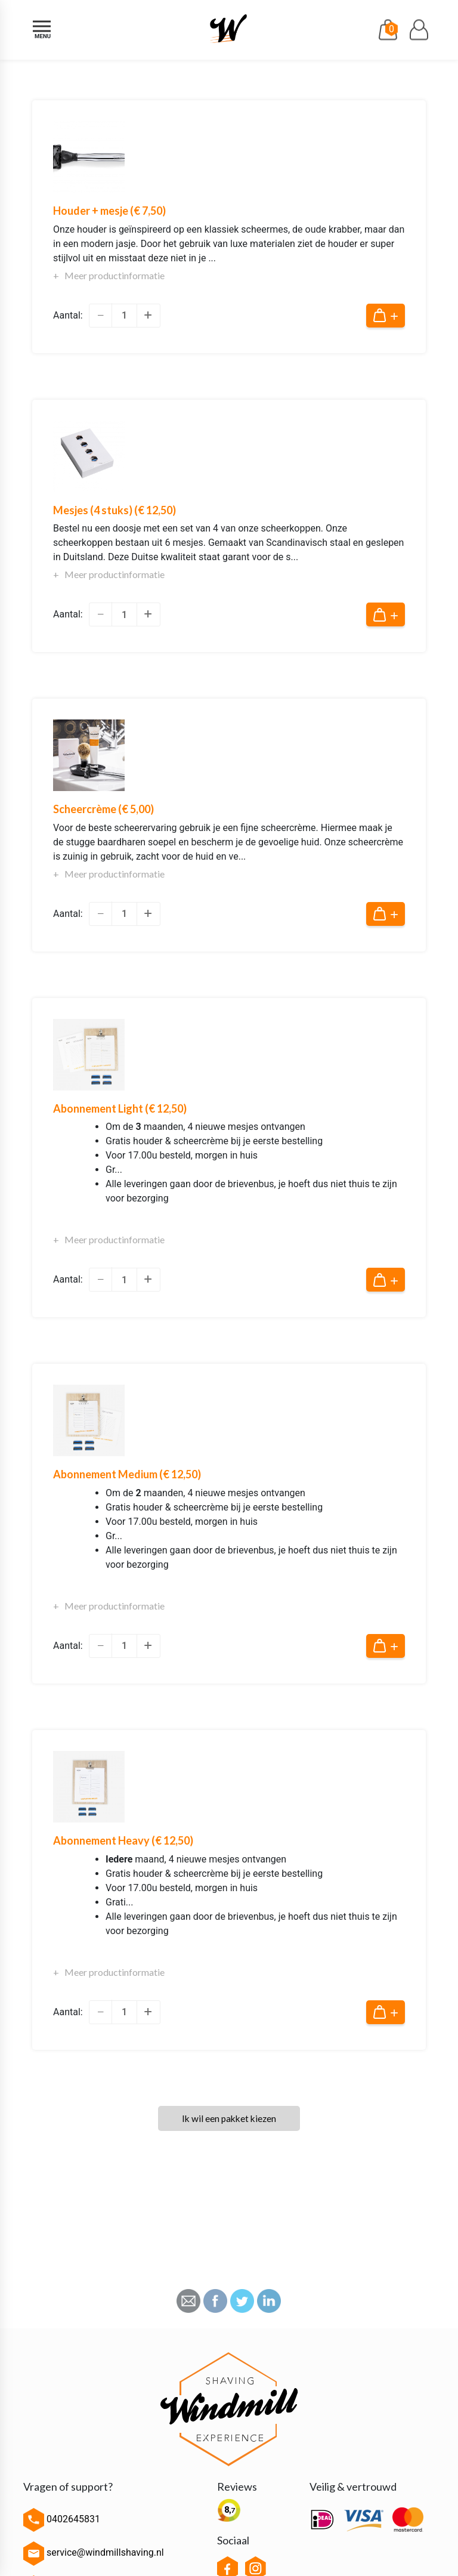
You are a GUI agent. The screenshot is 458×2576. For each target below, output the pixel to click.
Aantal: (68, 315)
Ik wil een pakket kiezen (229, 2119)
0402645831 (61, 2520)
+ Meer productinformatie (109, 275)
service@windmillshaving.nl (93, 2553)
